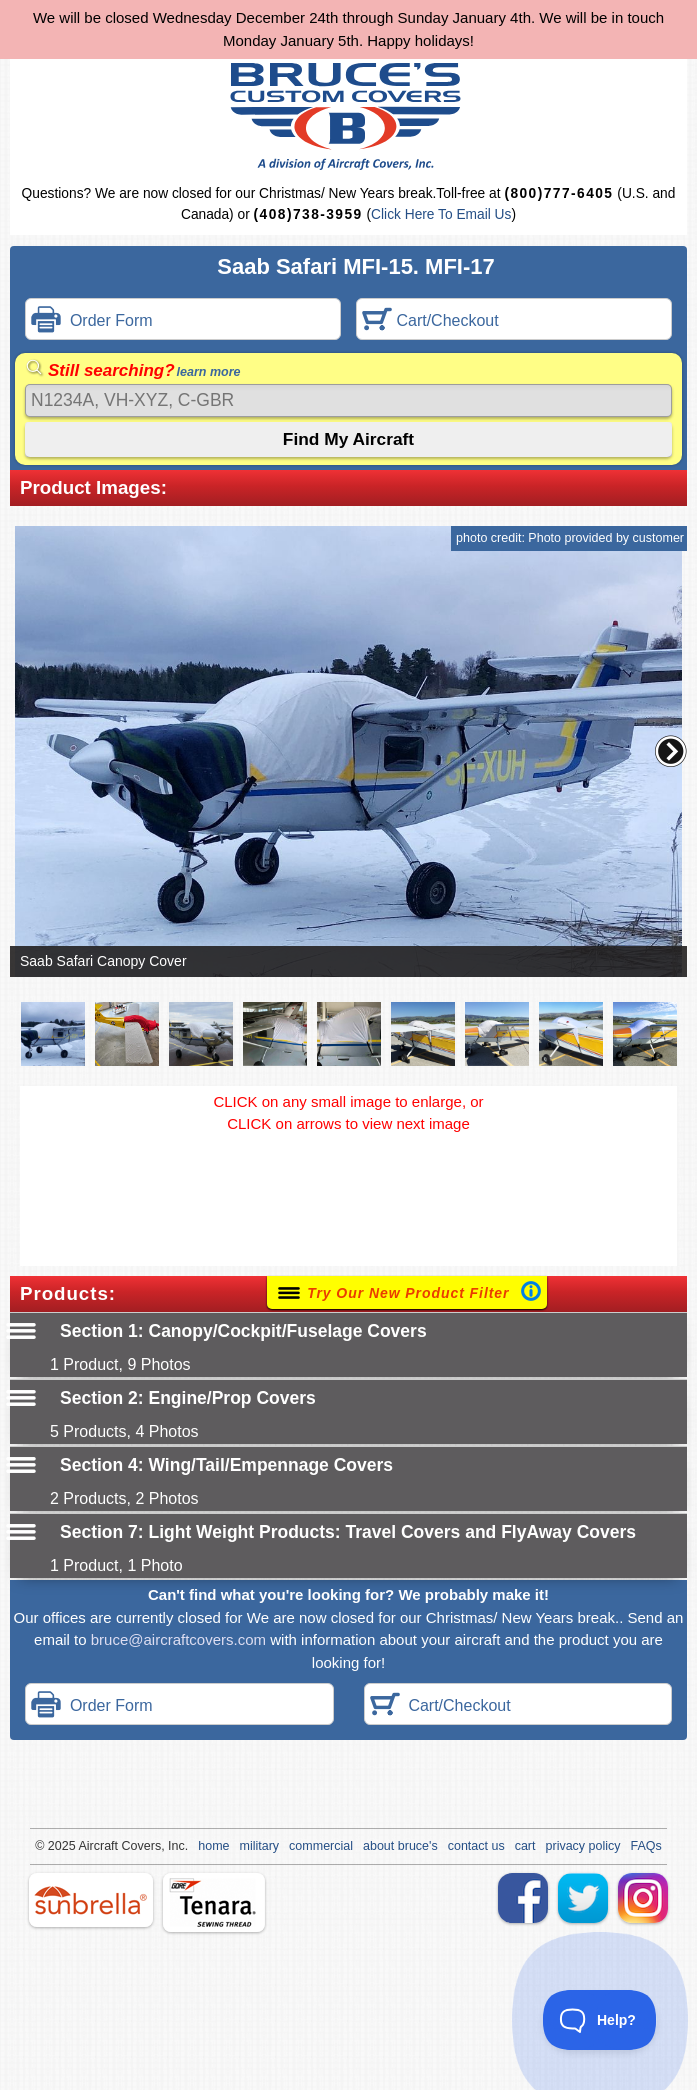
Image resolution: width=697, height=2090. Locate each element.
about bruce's (400, 1846)
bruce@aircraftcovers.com (178, 1639)
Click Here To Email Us (441, 214)
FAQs (646, 1846)
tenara (214, 1902)
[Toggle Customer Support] (600, 2020)
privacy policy (583, 1846)
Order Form (92, 321)
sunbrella (91, 1900)
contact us (476, 1846)
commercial (321, 1846)
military (260, 1846)
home (213, 1846)
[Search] (348, 400)
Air (85, 1846)
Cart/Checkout (430, 321)
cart (525, 1846)
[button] (671, 751)
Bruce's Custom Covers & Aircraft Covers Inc (348, 116)
